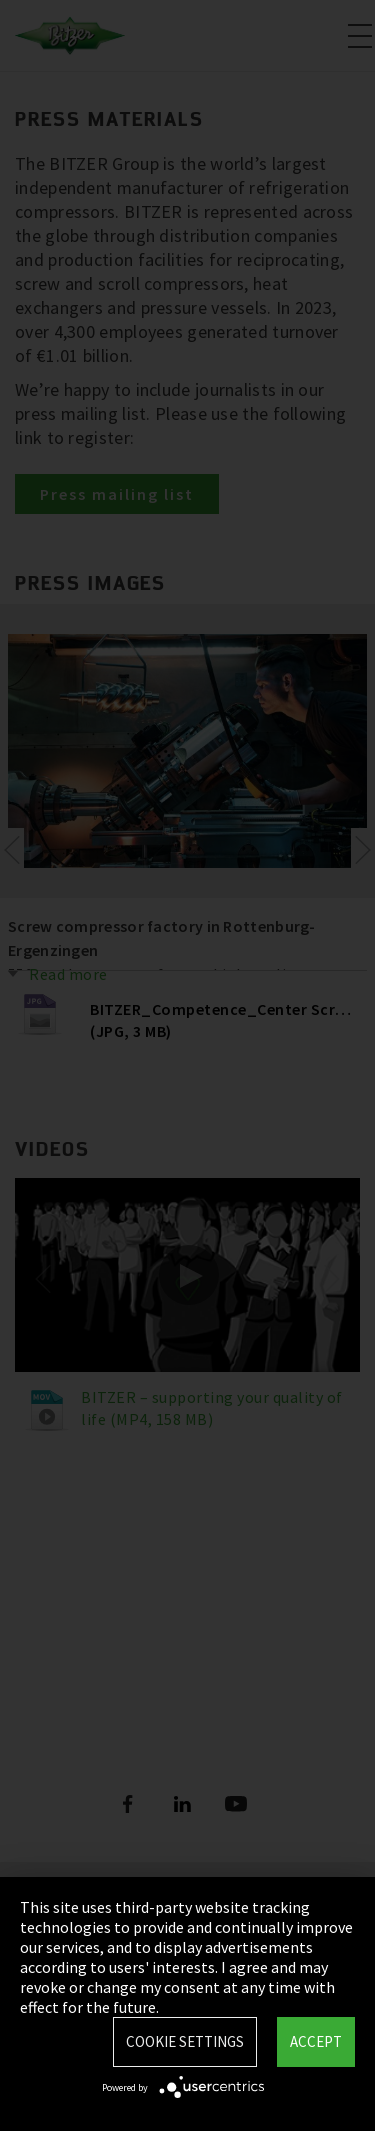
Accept (316, 2041)
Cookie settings (185, 2041)
